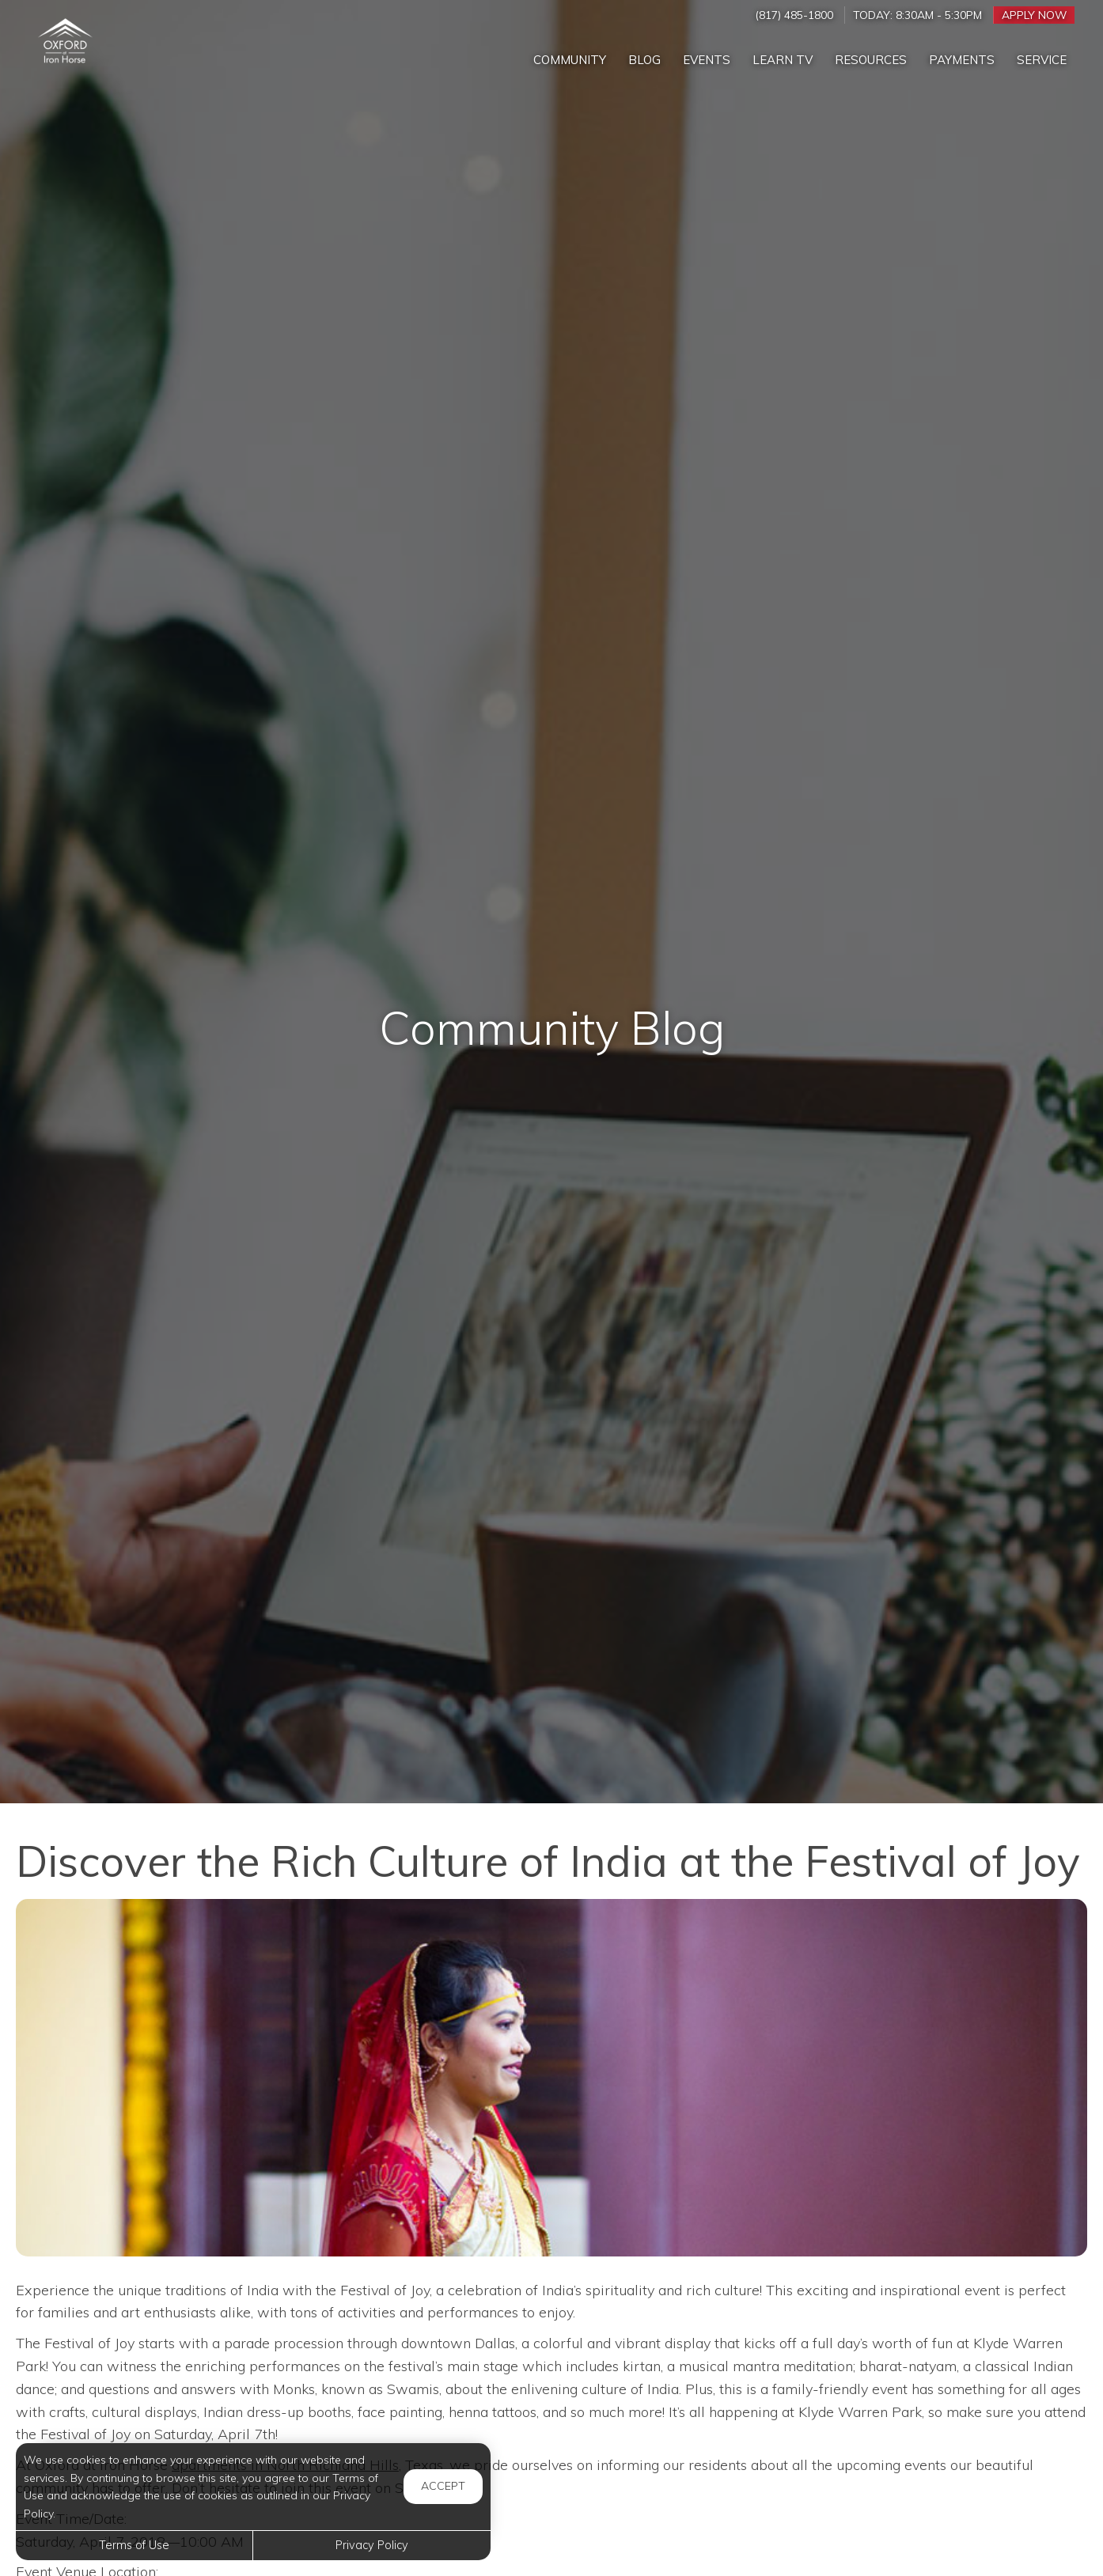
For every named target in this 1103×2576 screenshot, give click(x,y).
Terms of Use (134, 2545)
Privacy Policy (371, 2545)
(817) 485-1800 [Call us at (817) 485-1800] (794, 14)
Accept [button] (443, 2486)
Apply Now (1034, 14)
